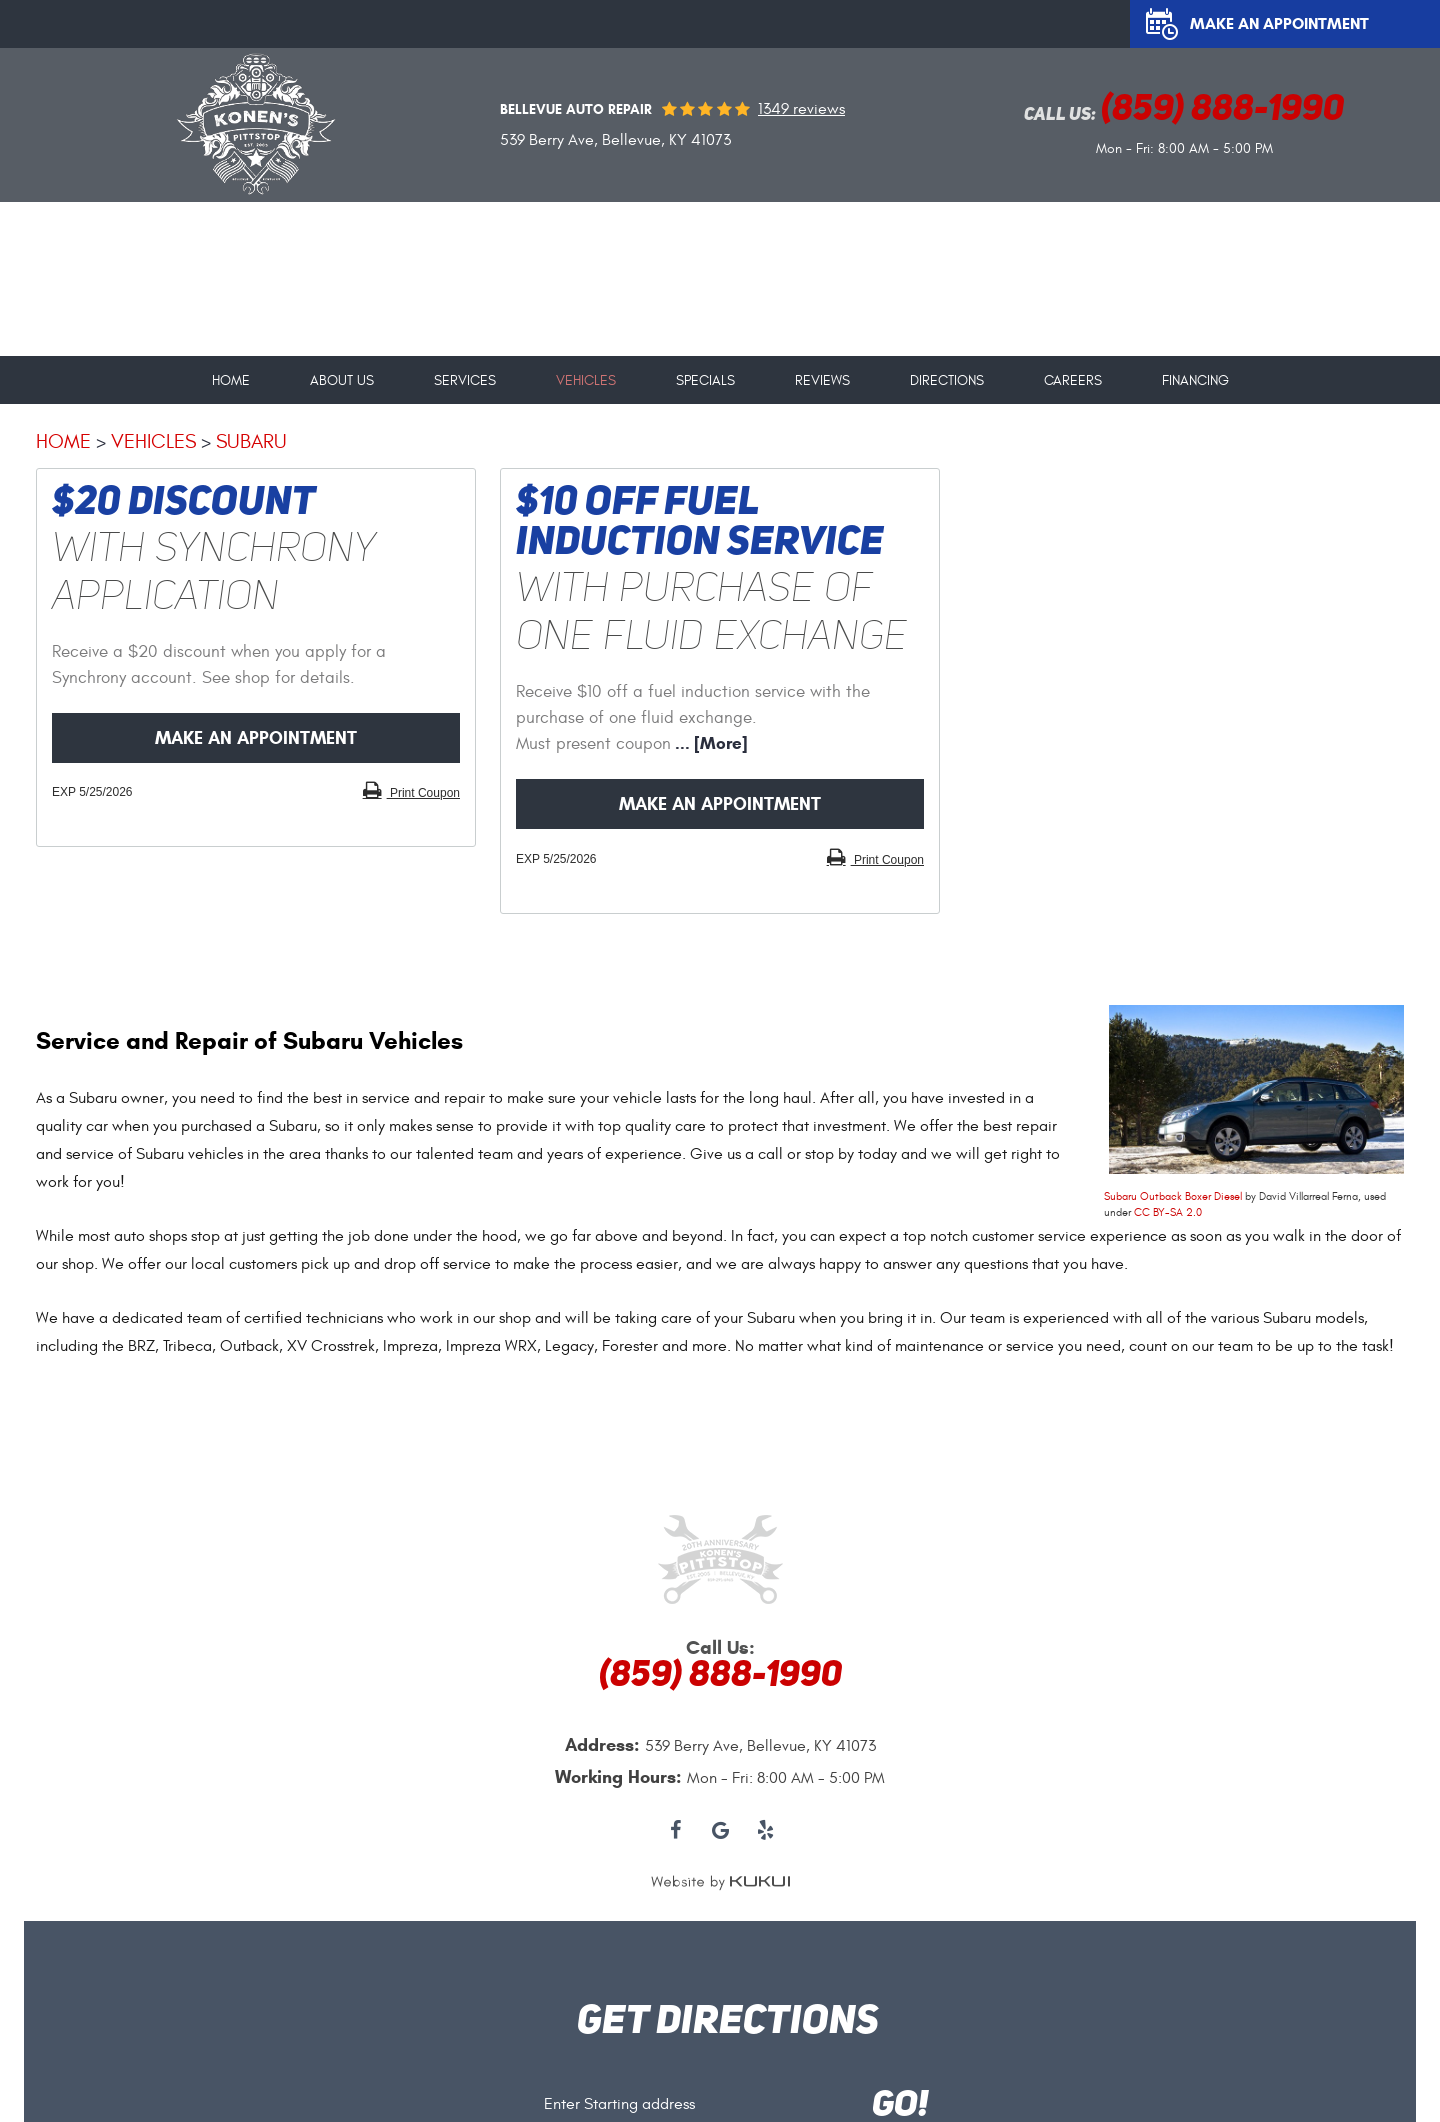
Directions (947, 381)
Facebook (675, 1831)
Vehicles (586, 381)
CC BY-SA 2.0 (1168, 1212)
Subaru (251, 441)
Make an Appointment (1279, 23)
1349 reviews (801, 109)
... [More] (709, 743)
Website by (720, 1882)
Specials (705, 381)
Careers (1073, 381)
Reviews (822, 381)
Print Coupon (423, 793)
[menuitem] (231, 373)
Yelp (765, 1831)
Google (720, 1831)
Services (465, 381)
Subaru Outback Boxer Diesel (1173, 1196)
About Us (342, 381)
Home (231, 381)
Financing (1195, 381)
